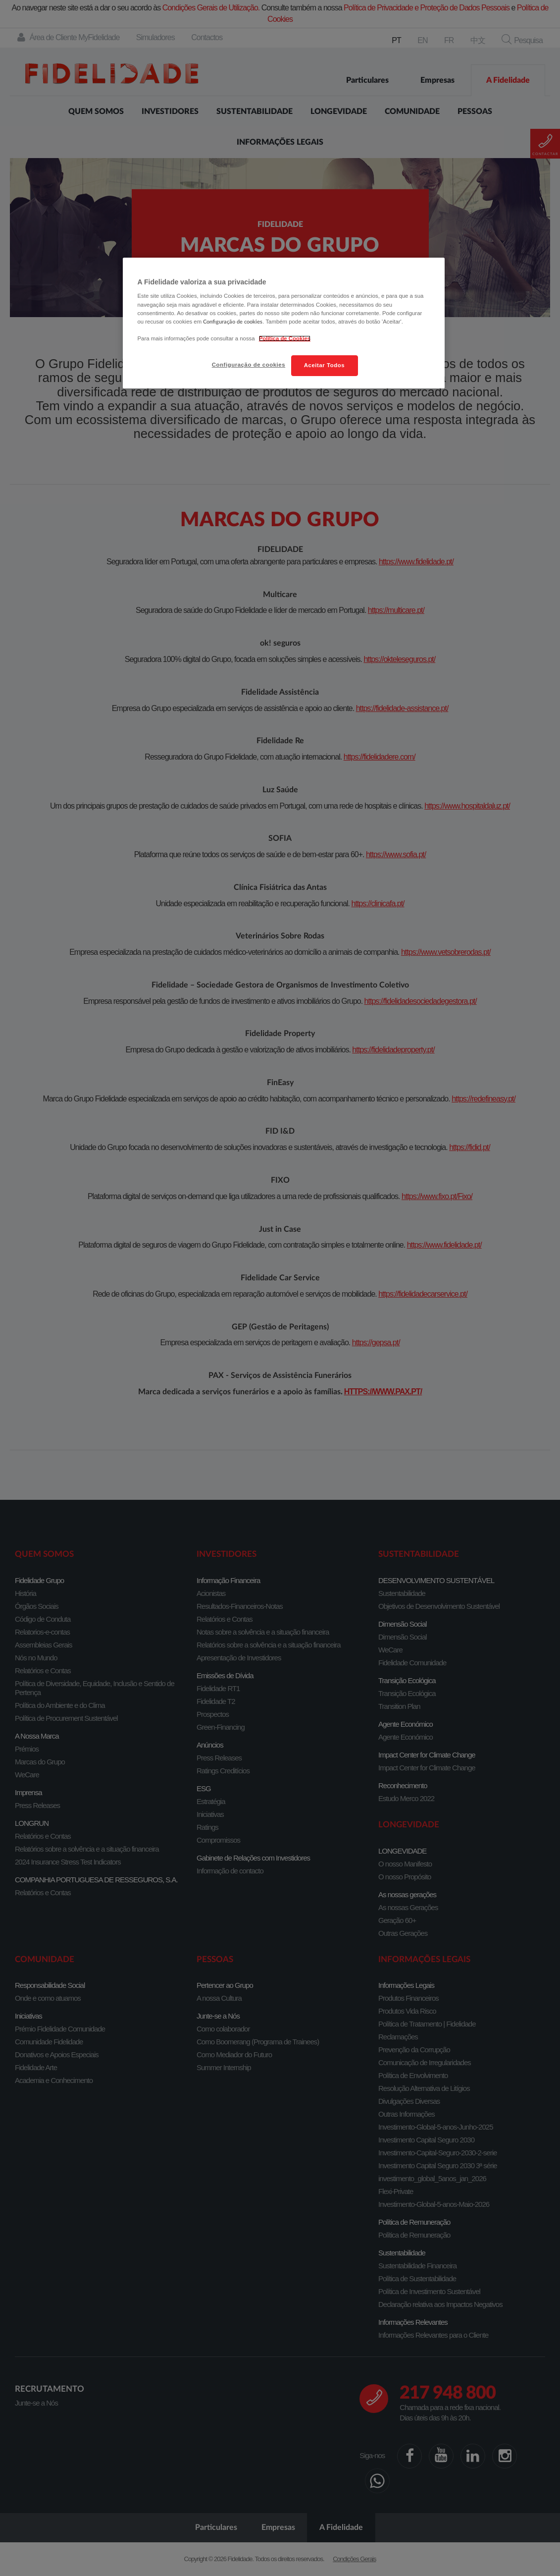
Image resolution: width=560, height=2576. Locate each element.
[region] (284, 323)
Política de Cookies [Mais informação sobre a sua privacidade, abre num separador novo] (284, 338)
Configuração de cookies (248, 365)
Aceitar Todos (324, 365)
